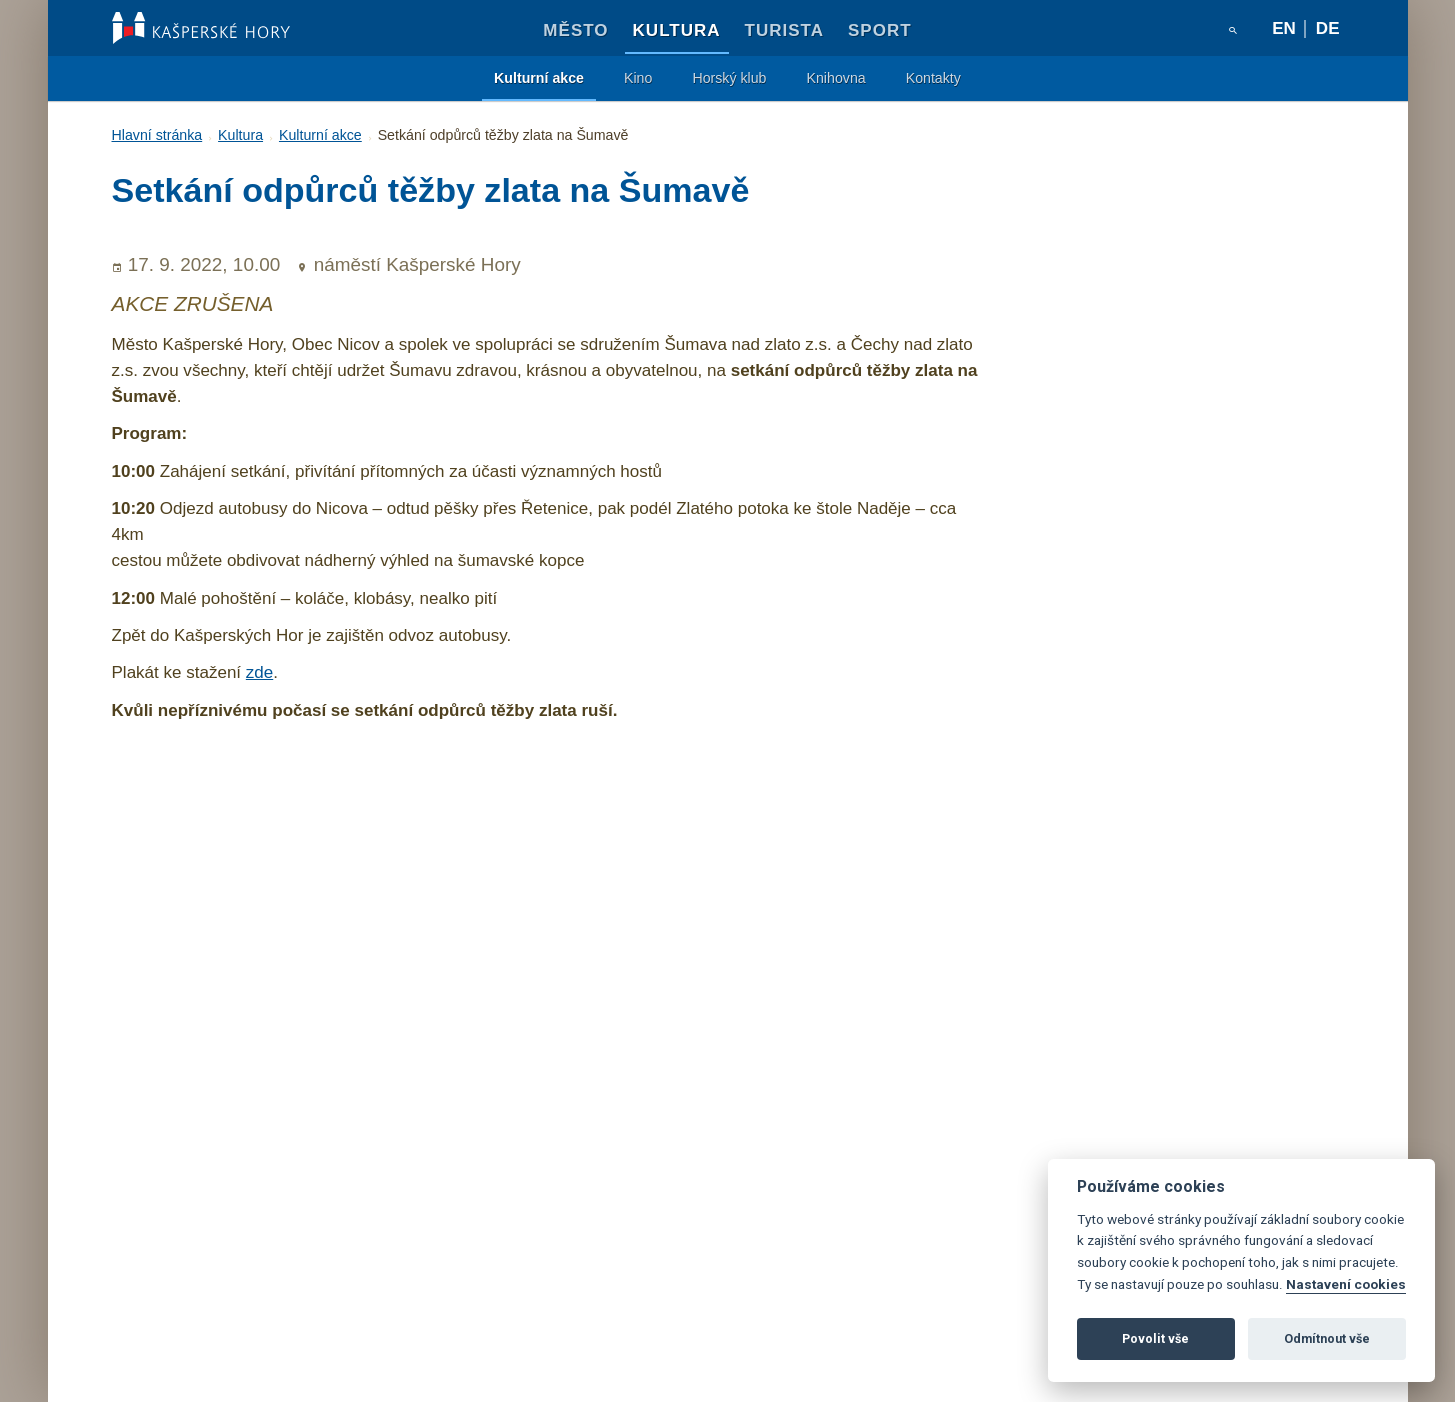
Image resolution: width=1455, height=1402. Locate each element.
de (1328, 28)
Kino (638, 78)
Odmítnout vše (1327, 1338)
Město (575, 30)
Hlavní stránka (157, 135)
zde (259, 672)
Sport (880, 30)
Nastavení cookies (1346, 1284)
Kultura (677, 30)
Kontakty (933, 78)
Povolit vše (1155, 1338)
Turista (784, 30)
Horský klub (729, 78)
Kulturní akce (539, 78)
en (1284, 28)
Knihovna (836, 78)
